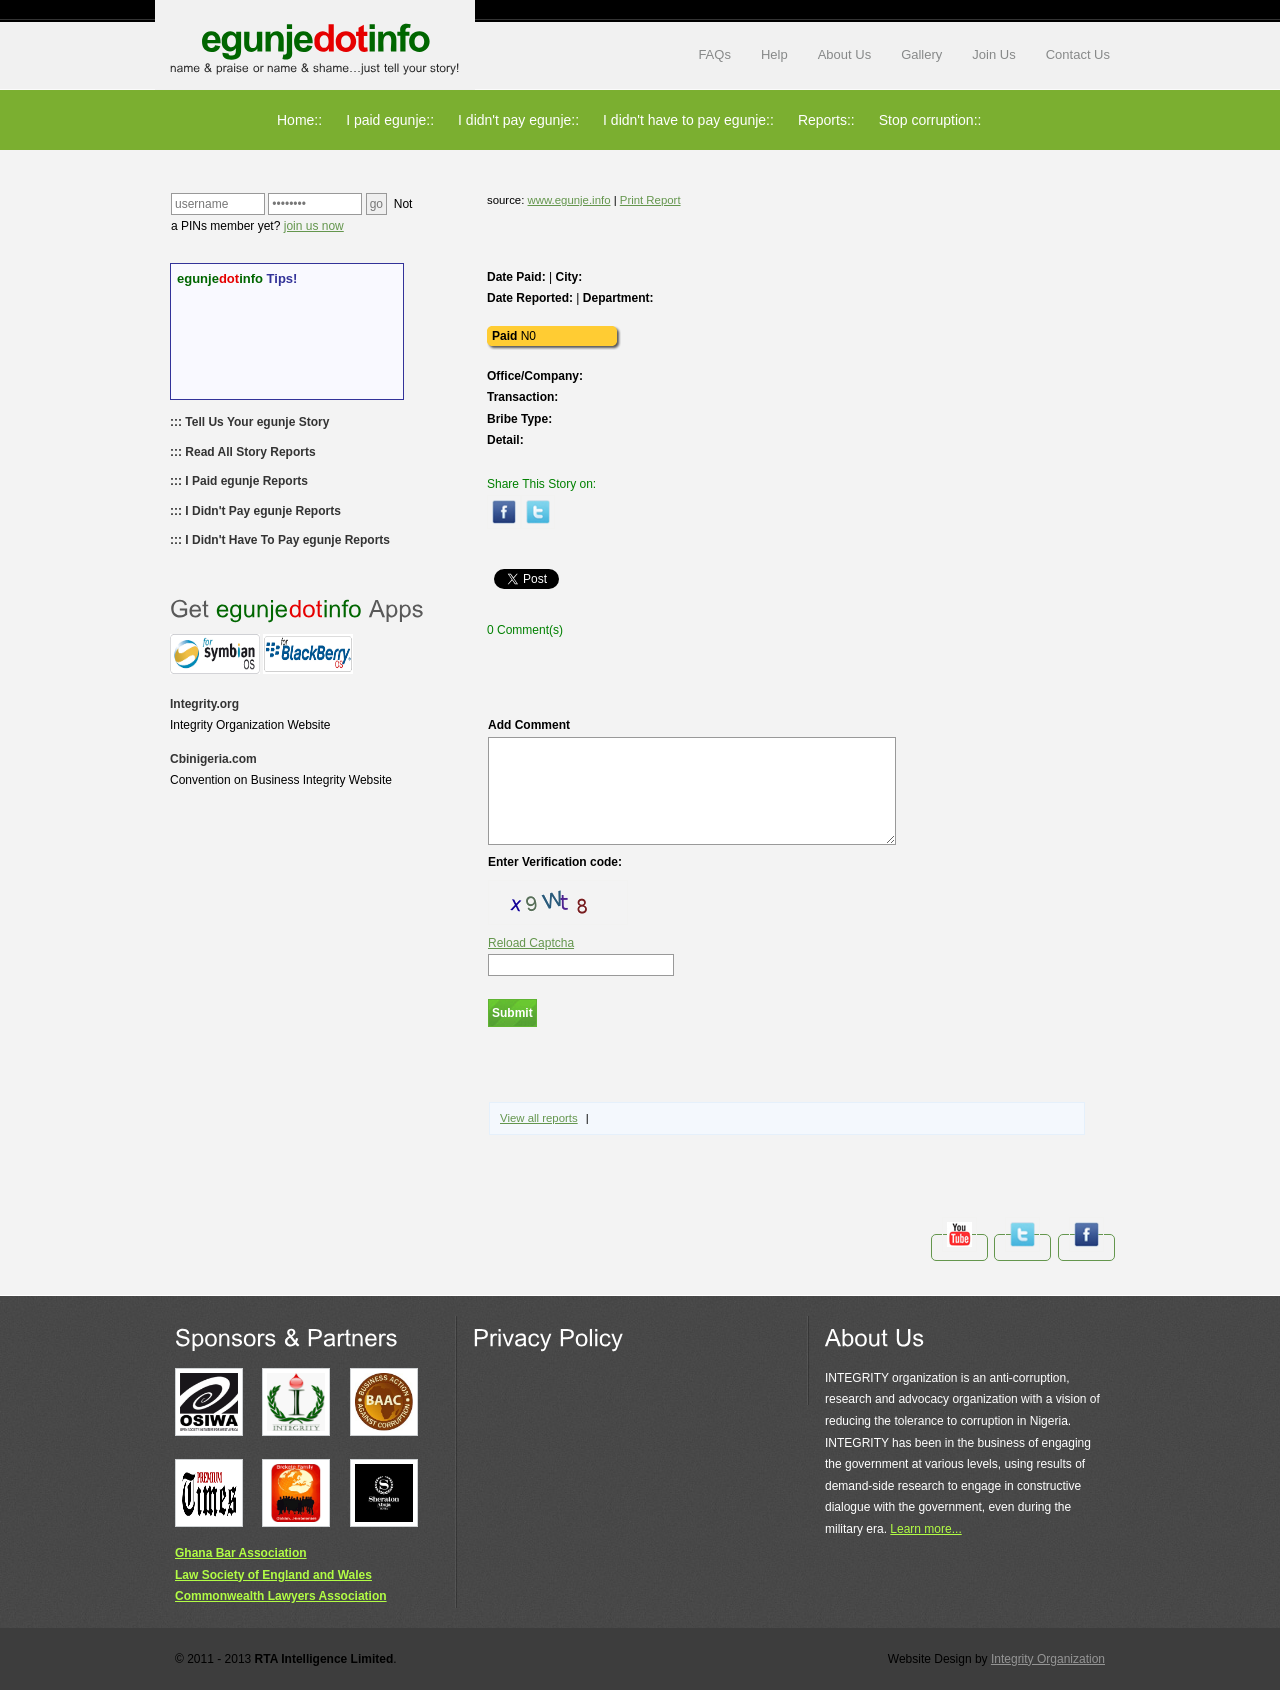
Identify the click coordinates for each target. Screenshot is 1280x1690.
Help (774, 54)
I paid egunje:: (390, 120)
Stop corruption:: (930, 120)
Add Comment (692, 781)
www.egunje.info (569, 200)
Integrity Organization (1048, 1659)
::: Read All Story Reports (243, 452)
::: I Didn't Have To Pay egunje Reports (280, 540)
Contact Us (1078, 54)
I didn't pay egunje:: (518, 120)
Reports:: (826, 120)
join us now (314, 226)
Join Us (993, 54)
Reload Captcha (531, 943)
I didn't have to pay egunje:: (688, 120)
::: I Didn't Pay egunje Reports (255, 511)
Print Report (650, 200)
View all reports (539, 1118)
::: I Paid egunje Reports (239, 481)
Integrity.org (204, 704)
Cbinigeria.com (213, 759)
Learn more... (925, 1529)
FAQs (714, 54)
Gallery (921, 54)
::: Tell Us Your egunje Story (249, 422)
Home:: (299, 120)
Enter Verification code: (555, 862)
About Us (844, 54)
